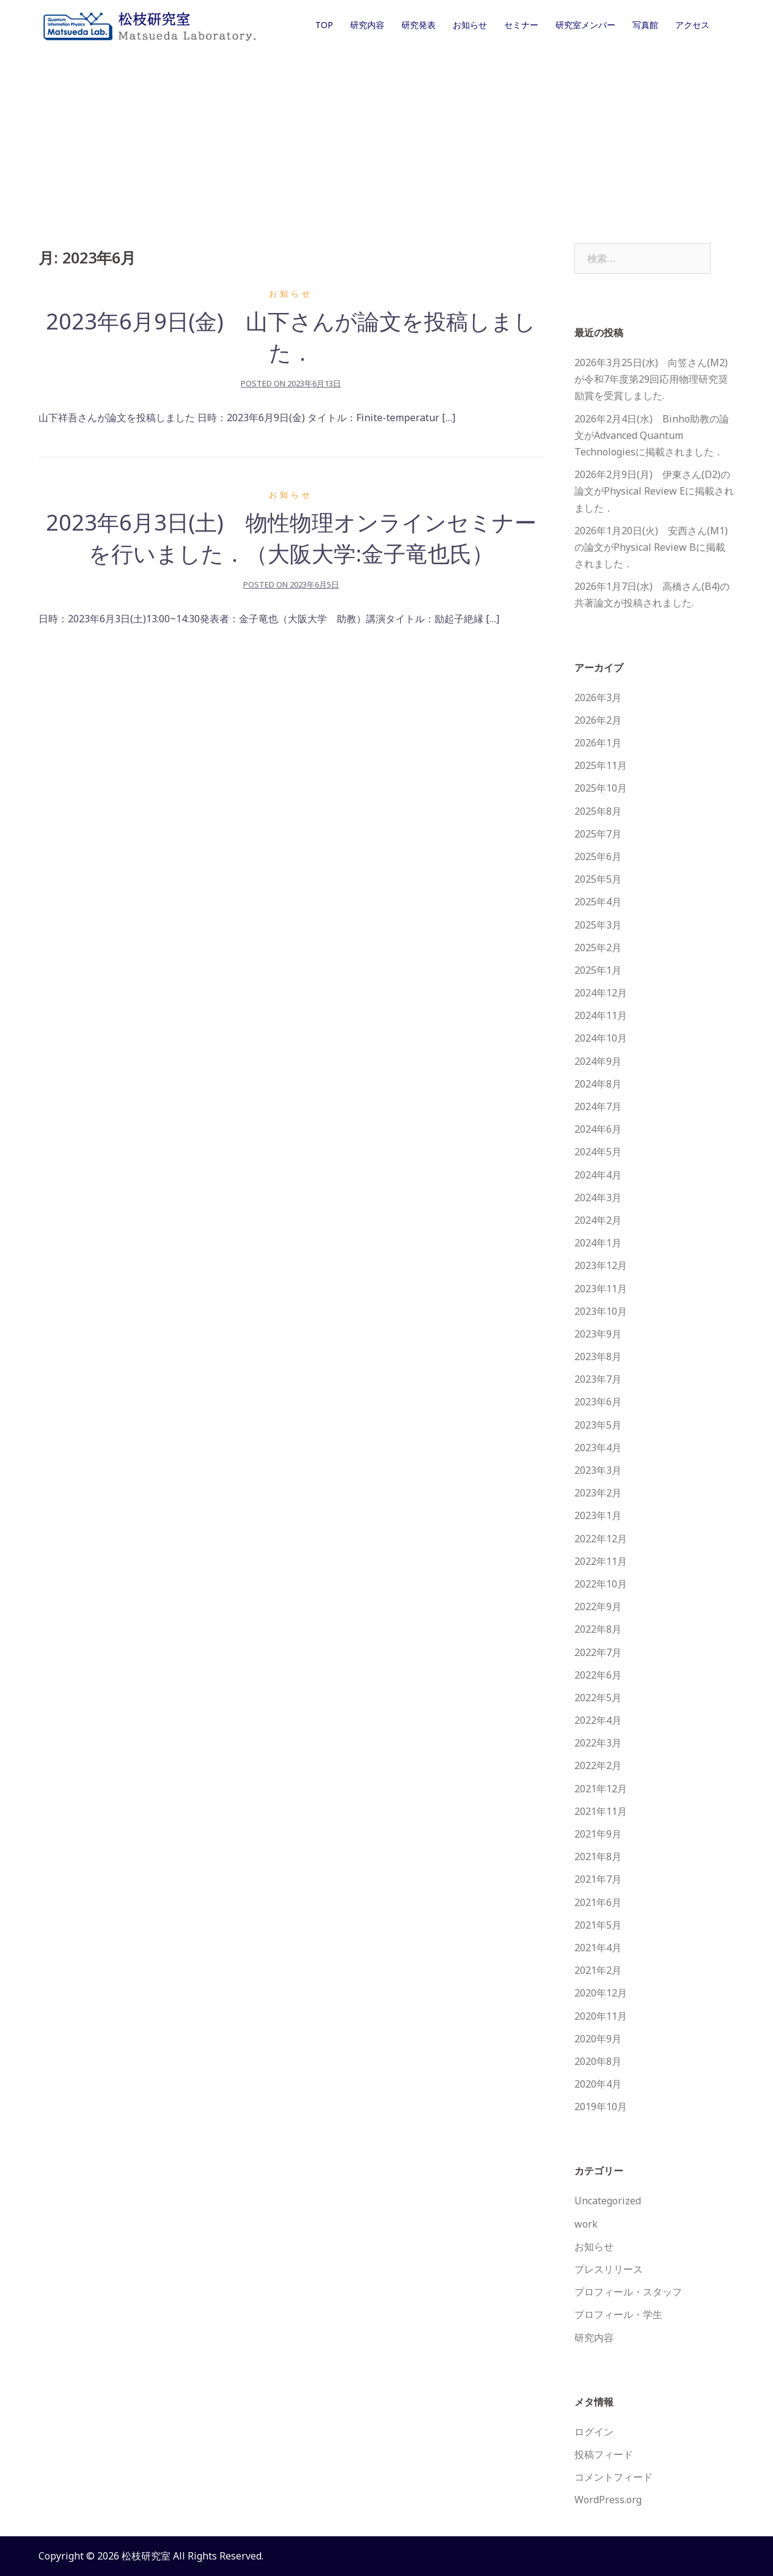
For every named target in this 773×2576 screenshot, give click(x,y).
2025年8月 (597, 811)
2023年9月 (597, 1334)
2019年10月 (600, 2106)
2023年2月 (597, 1493)
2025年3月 (597, 925)
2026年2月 (597, 720)
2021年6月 (597, 1902)
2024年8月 (597, 1084)
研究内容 (367, 25)
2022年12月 (600, 1538)
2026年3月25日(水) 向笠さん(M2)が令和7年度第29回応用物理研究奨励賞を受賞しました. (651, 379)
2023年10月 (600, 1311)
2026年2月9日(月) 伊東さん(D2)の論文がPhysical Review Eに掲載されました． (654, 491)
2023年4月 (597, 1447)
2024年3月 (597, 1197)
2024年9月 (597, 1061)
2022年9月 (597, 1606)
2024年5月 (597, 1151)
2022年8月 (597, 1629)
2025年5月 (597, 879)
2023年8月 (597, 1356)
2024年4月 (597, 1175)
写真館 (645, 25)
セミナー (521, 25)
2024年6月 (597, 1129)
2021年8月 (597, 1856)
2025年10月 (600, 788)
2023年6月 (597, 1401)
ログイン (594, 2431)
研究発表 (418, 25)
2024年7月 (597, 1106)
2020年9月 (597, 2038)
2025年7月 (597, 834)
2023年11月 (600, 1288)
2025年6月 (597, 856)
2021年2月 (597, 1970)
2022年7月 (597, 1652)
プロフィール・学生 (618, 2314)
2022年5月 (597, 1697)
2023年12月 (600, 1265)
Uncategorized (607, 2200)
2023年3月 (597, 1470)
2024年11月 (600, 1015)
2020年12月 (600, 1993)
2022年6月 (597, 1675)
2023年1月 (597, 1515)
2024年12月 (600, 992)
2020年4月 (597, 2084)
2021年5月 (597, 1925)
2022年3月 (597, 1743)
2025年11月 (600, 765)
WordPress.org (608, 2499)
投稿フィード (603, 2454)
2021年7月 (597, 1879)
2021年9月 (597, 1834)
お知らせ (470, 25)
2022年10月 (600, 1584)
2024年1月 (597, 1242)
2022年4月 (597, 1720)
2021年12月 (600, 1788)
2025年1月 (597, 970)
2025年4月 (597, 901)
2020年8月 (597, 2061)
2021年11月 (600, 1811)
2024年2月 (597, 1220)
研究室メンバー (585, 25)
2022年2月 (597, 1765)
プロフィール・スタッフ (628, 2291)
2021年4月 (597, 1947)
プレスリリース (608, 2269)
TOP (324, 25)
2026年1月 (597, 742)
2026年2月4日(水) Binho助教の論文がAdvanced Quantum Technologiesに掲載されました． (651, 435)
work (586, 2224)
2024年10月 (600, 1038)
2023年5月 (597, 1425)
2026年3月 (597, 697)
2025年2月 (597, 947)
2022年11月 (600, 1561)
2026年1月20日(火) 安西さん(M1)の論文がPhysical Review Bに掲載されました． (651, 547)
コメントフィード (613, 2477)
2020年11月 (600, 2016)
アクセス (692, 25)
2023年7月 (597, 1379)
